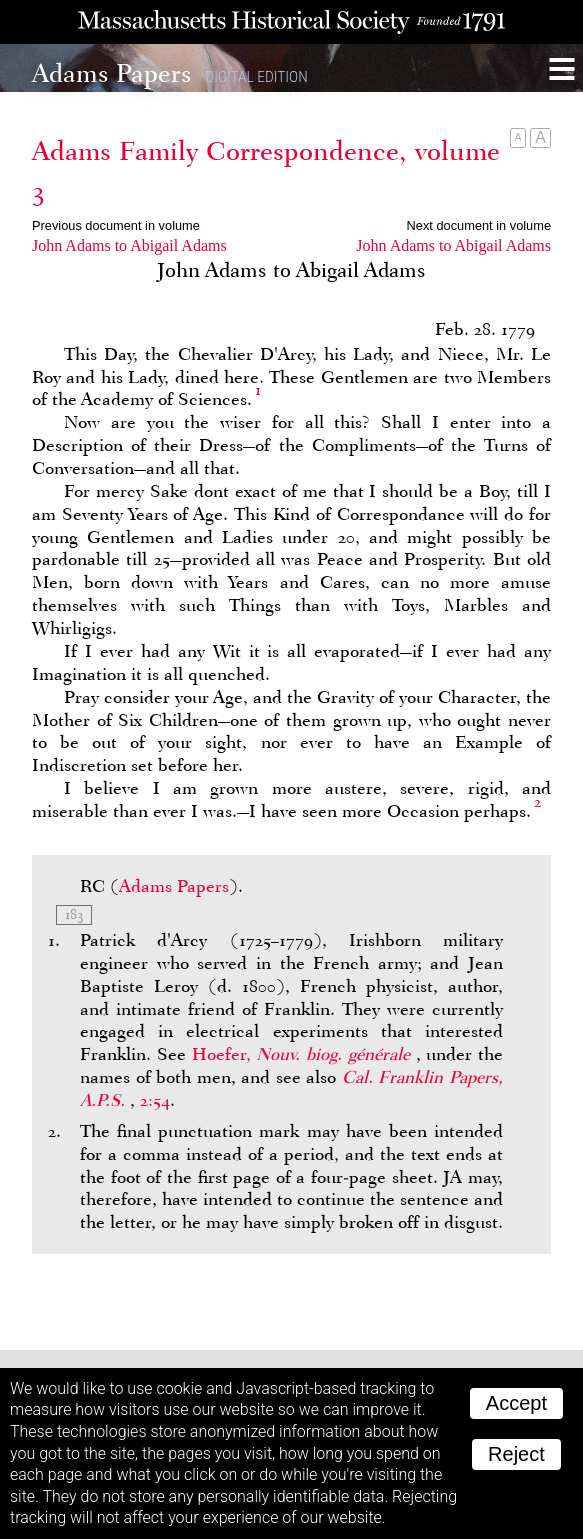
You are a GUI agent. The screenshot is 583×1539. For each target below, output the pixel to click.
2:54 (155, 1100)
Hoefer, (304, 1054)
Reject (516, 1454)
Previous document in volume (116, 225)
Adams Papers (174, 886)
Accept (516, 1403)
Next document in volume (479, 225)
